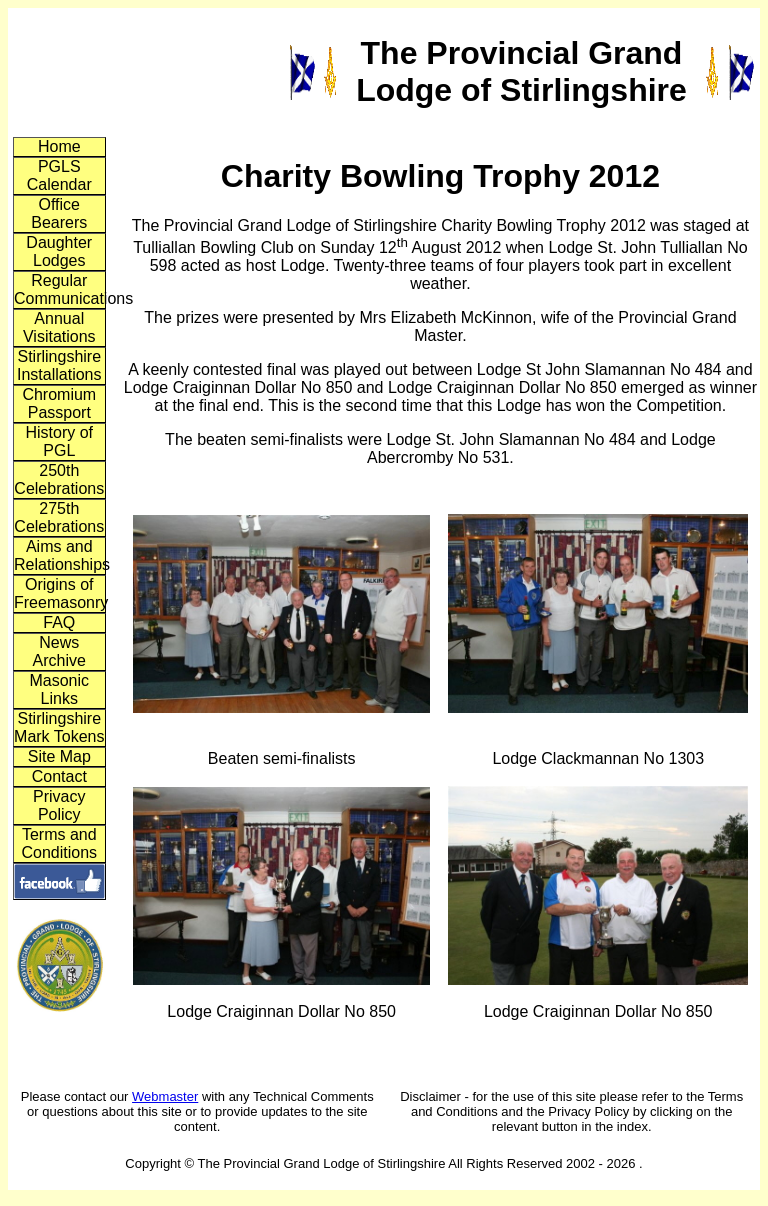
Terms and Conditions (59, 843)
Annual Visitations (59, 327)
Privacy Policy (59, 805)
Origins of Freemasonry (60, 593)
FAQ (59, 622)
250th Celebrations (59, 479)
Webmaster (165, 1096)
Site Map (59, 756)
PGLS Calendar (59, 175)
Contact (59, 776)
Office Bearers (59, 213)
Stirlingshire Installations (59, 365)
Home (59, 146)
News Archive (59, 651)
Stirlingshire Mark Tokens (59, 727)
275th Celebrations (59, 517)
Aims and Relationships (60, 555)
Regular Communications (60, 289)
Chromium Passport (59, 403)
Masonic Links (59, 689)
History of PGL (59, 441)
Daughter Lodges (59, 251)
